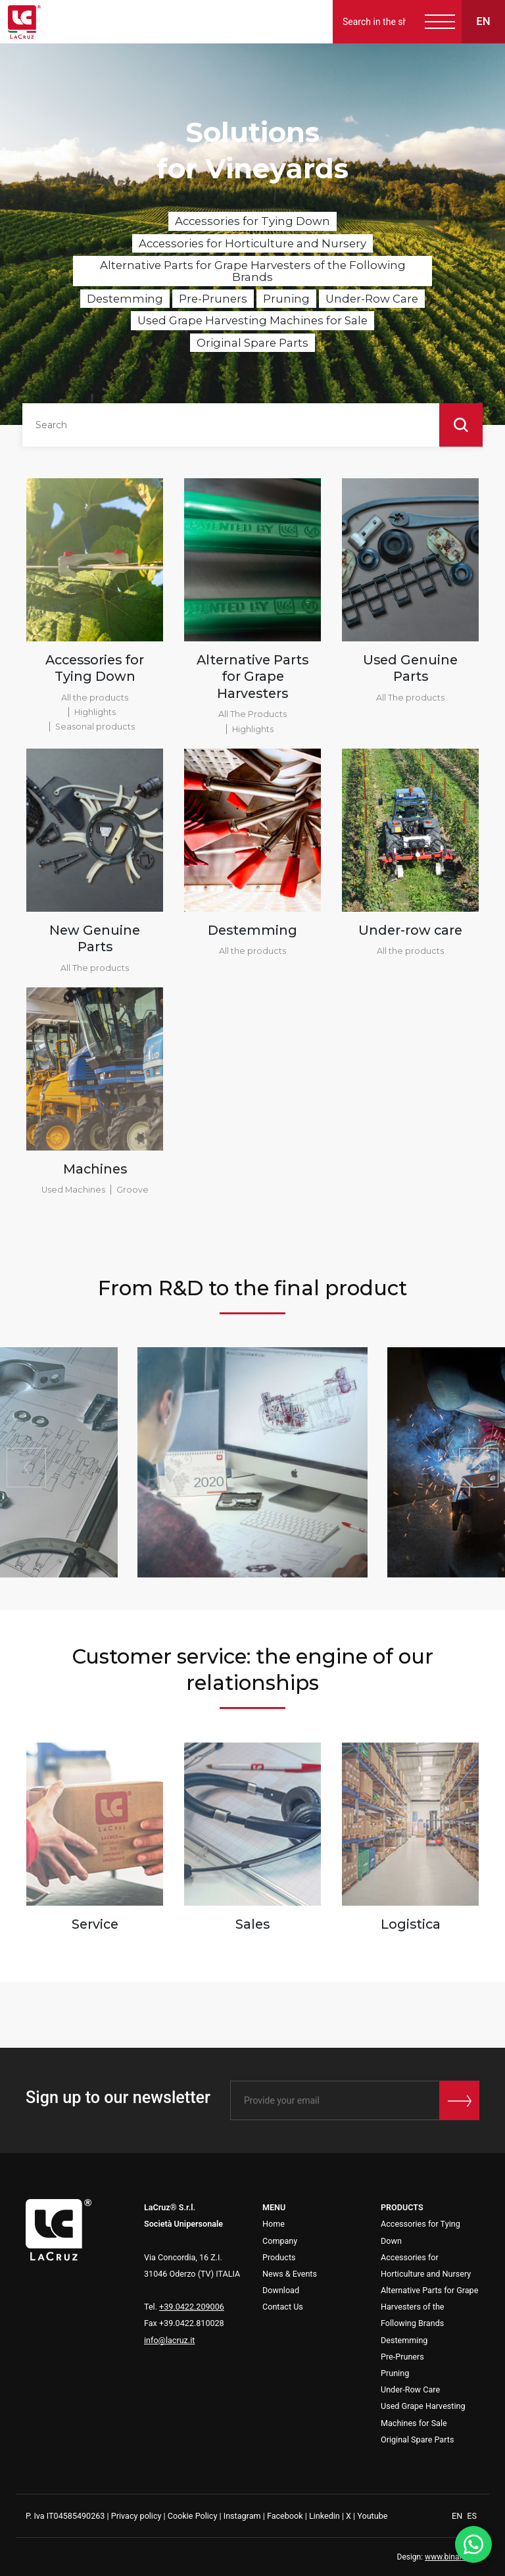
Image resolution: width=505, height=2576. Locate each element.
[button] (478, 1467)
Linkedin (324, 2516)
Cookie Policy (193, 2516)
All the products (94, 698)
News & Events (289, 2274)
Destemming (125, 298)
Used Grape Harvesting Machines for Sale (252, 320)
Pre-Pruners (213, 298)
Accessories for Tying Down (252, 221)
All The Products (252, 714)
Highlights (95, 712)
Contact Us (282, 2307)
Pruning (286, 298)
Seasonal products (95, 726)
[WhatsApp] (473, 2544)
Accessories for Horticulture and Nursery (252, 243)
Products (279, 2257)
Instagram (242, 2516)
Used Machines (73, 1190)
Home (273, 2224)
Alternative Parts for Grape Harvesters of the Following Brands (253, 271)
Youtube (372, 2516)
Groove (132, 1190)
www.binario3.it (452, 2557)
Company (279, 2241)
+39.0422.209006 (191, 2307)
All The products (410, 698)
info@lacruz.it (169, 2340)
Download (280, 2290)
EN (458, 2516)
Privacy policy (136, 2516)
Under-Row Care (371, 298)
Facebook (285, 2516)
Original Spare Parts (252, 342)
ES (472, 2516)
